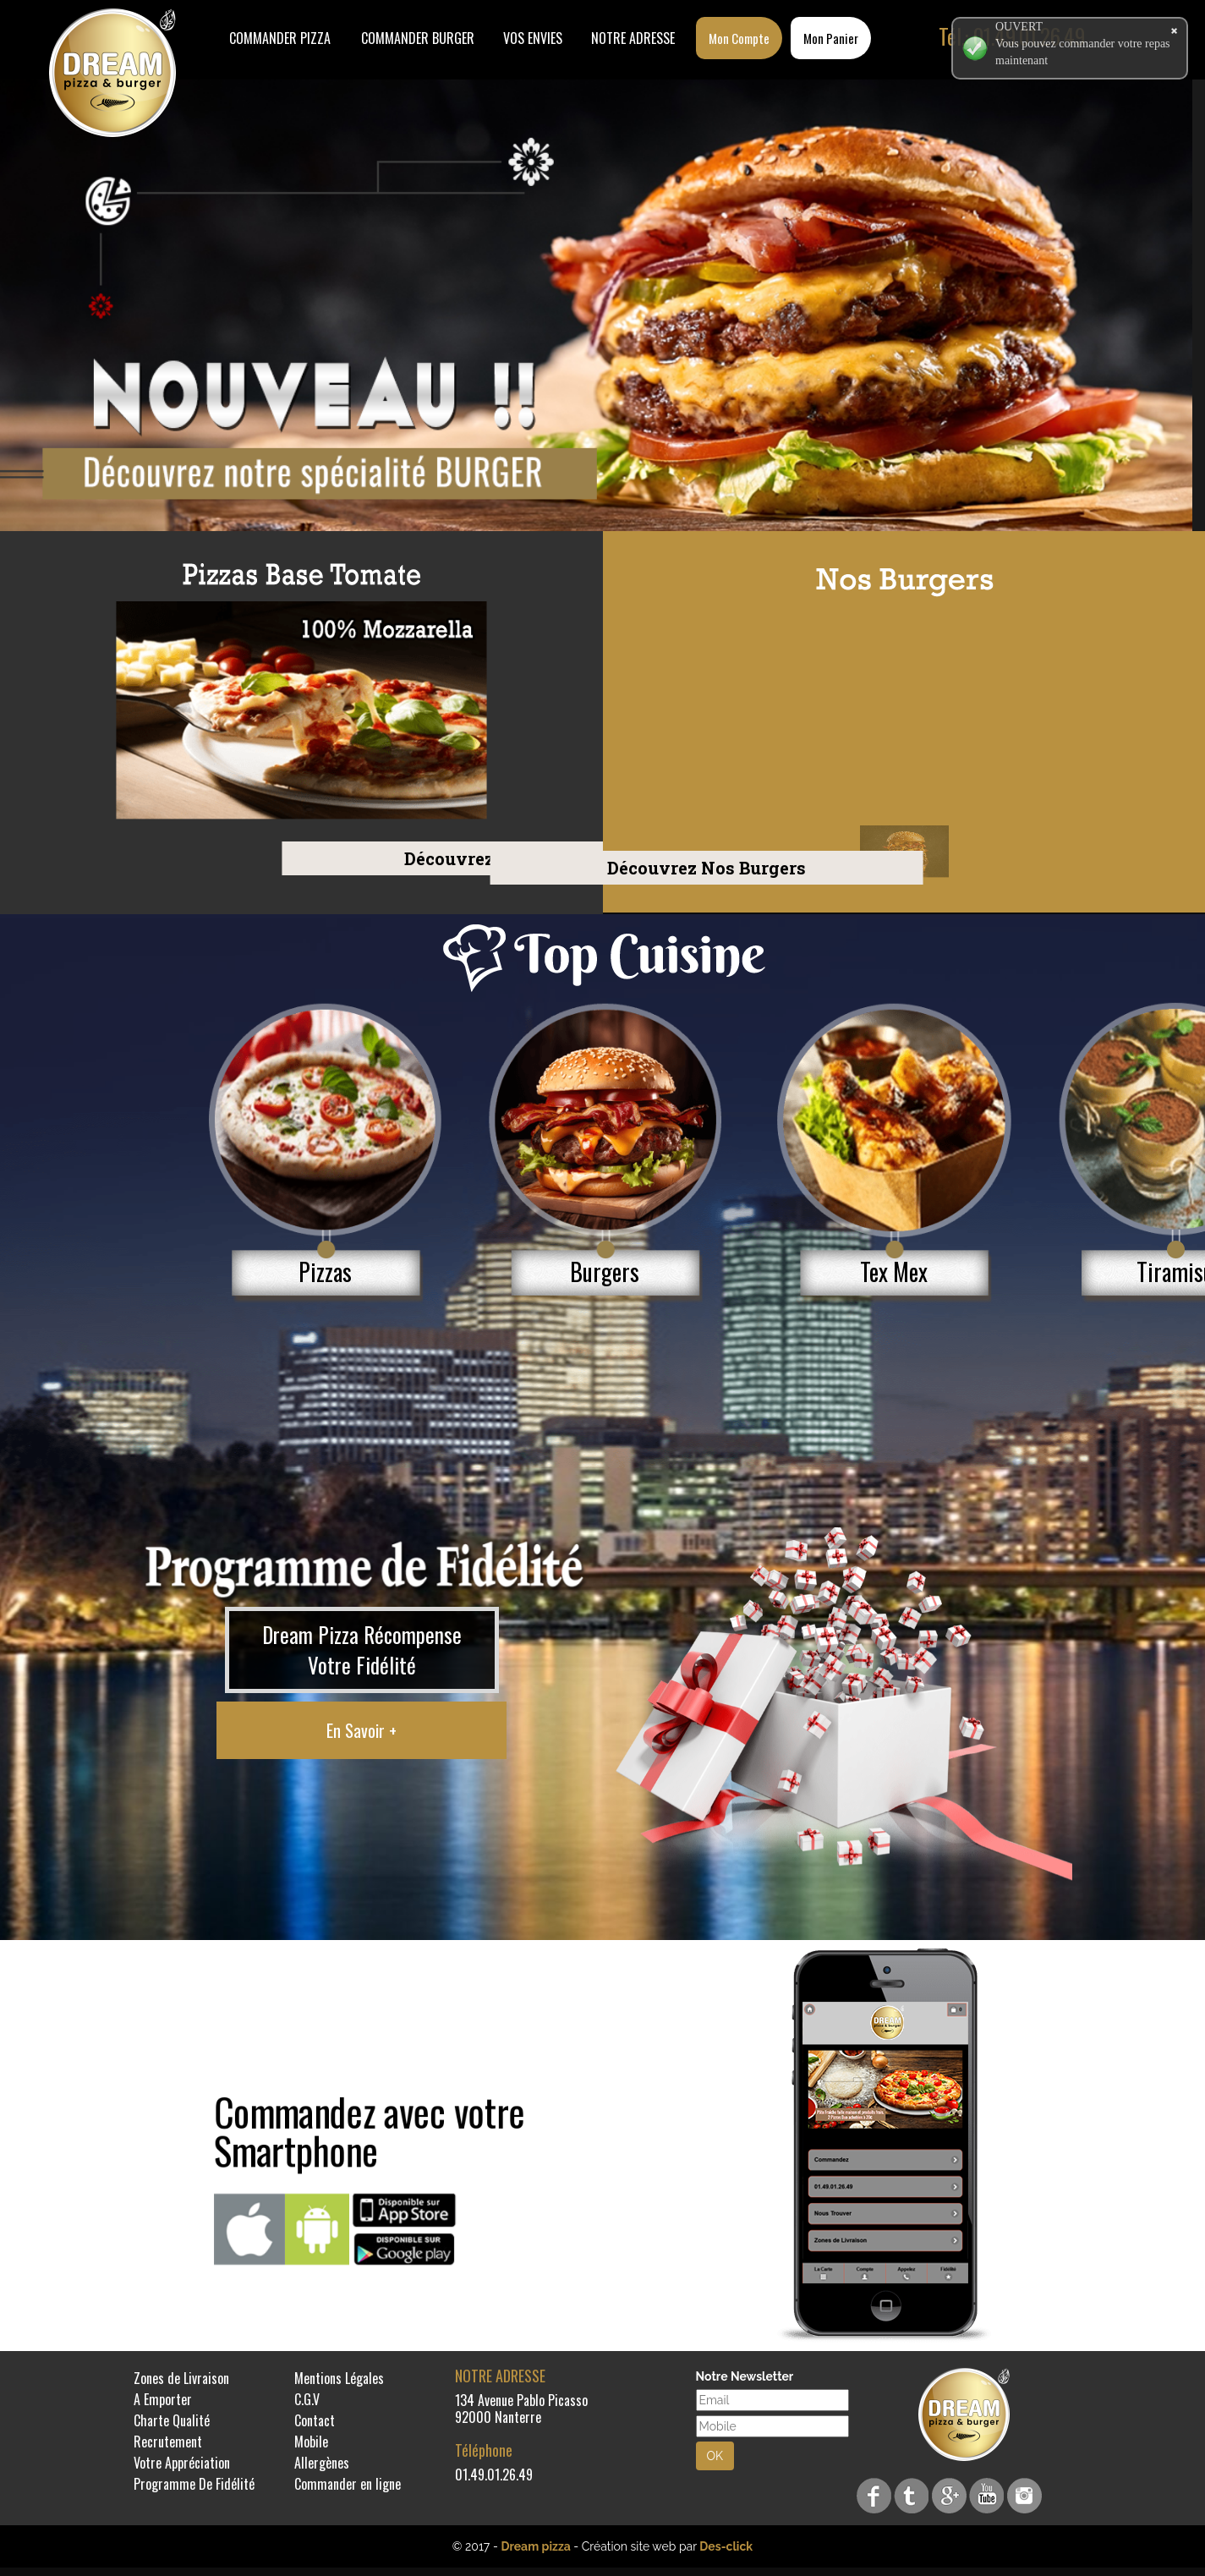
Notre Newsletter (745, 2376)
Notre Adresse (633, 38)
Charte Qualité (172, 2420)
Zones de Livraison (181, 2378)
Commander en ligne (347, 2484)
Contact (314, 2420)
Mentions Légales (339, 2378)
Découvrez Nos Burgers (334, 867)
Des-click (726, 2546)
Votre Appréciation (182, 2463)
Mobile (311, 2441)
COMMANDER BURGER (417, 38)
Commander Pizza (280, 38)
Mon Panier (830, 38)
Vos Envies (532, 38)
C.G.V (307, 2399)
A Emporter (163, 2399)
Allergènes (321, 2463)
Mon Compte (739, 38)
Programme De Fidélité (194, 2484)
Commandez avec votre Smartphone (369, 2130)
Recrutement (168, 2441)
